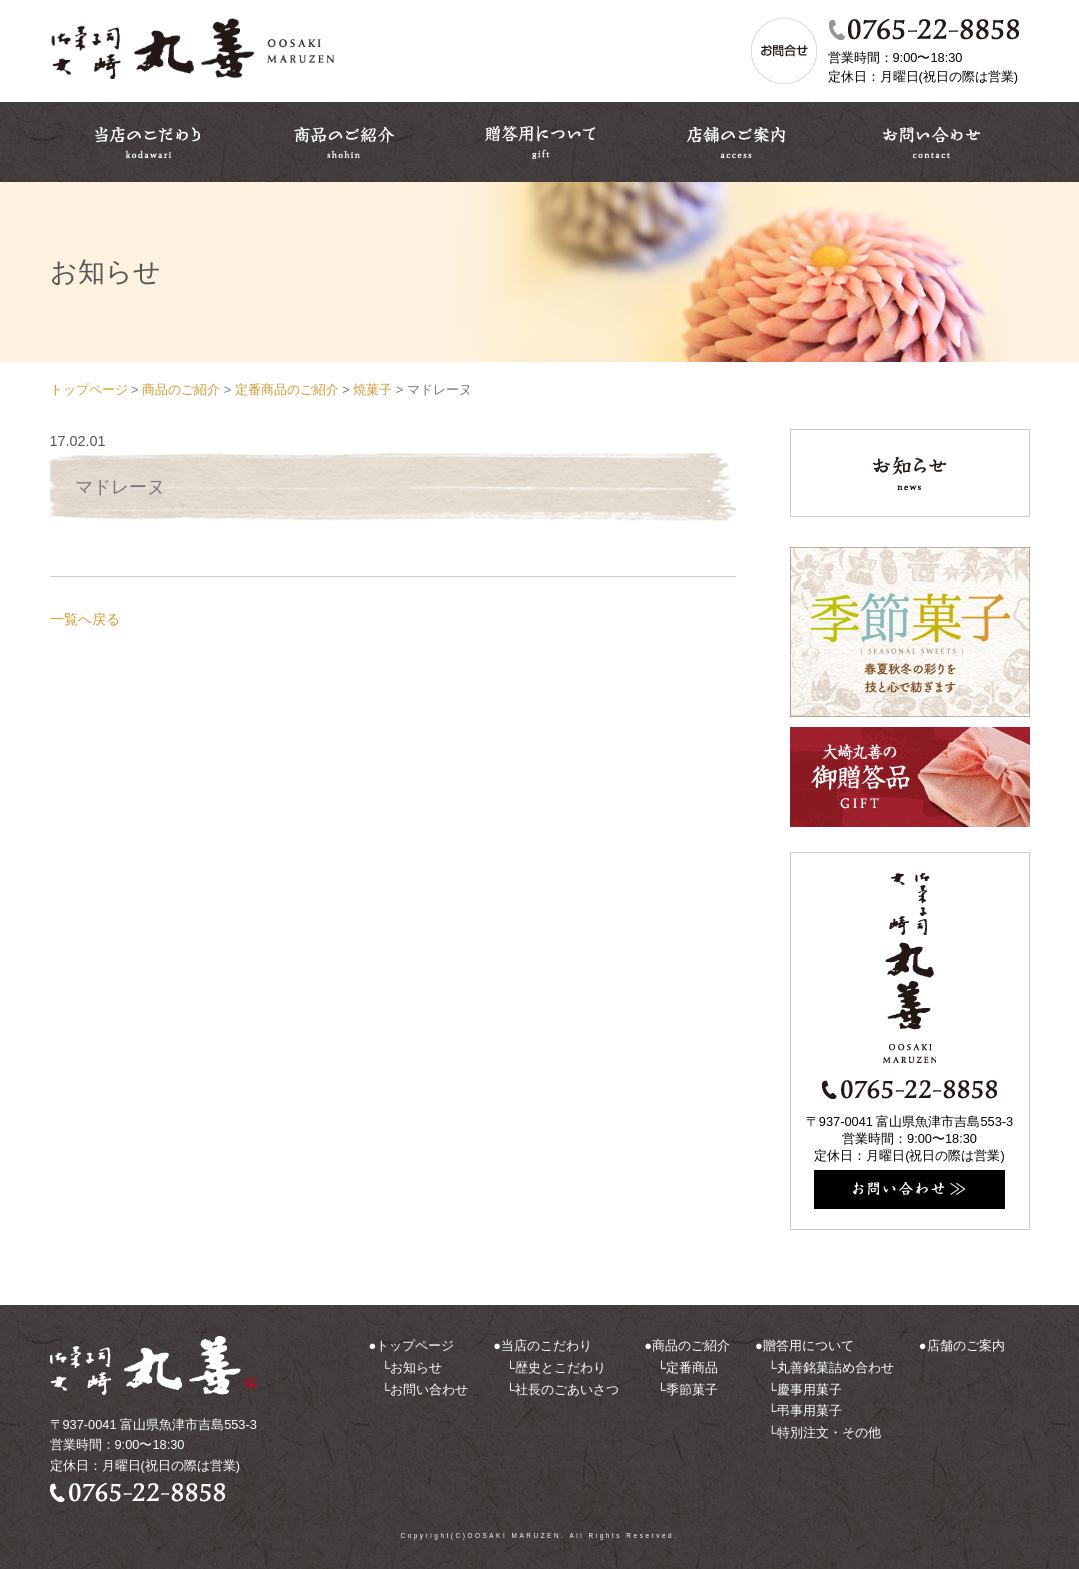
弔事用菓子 (809, 1410)
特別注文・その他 (829, 1432)
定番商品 (692, 1367)
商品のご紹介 (691, 1345)
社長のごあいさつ (567, 1389)
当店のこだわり (546, 1345)
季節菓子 (692, 1389)
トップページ (415, 1345)
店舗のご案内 (966, 1345)
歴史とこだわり (560, 1367)
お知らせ (416, 1367)
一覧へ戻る (85, 619)
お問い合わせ (429, 1389)
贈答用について (808, 1345)
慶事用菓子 (809, 1389)
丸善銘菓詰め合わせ (835, 1367)
